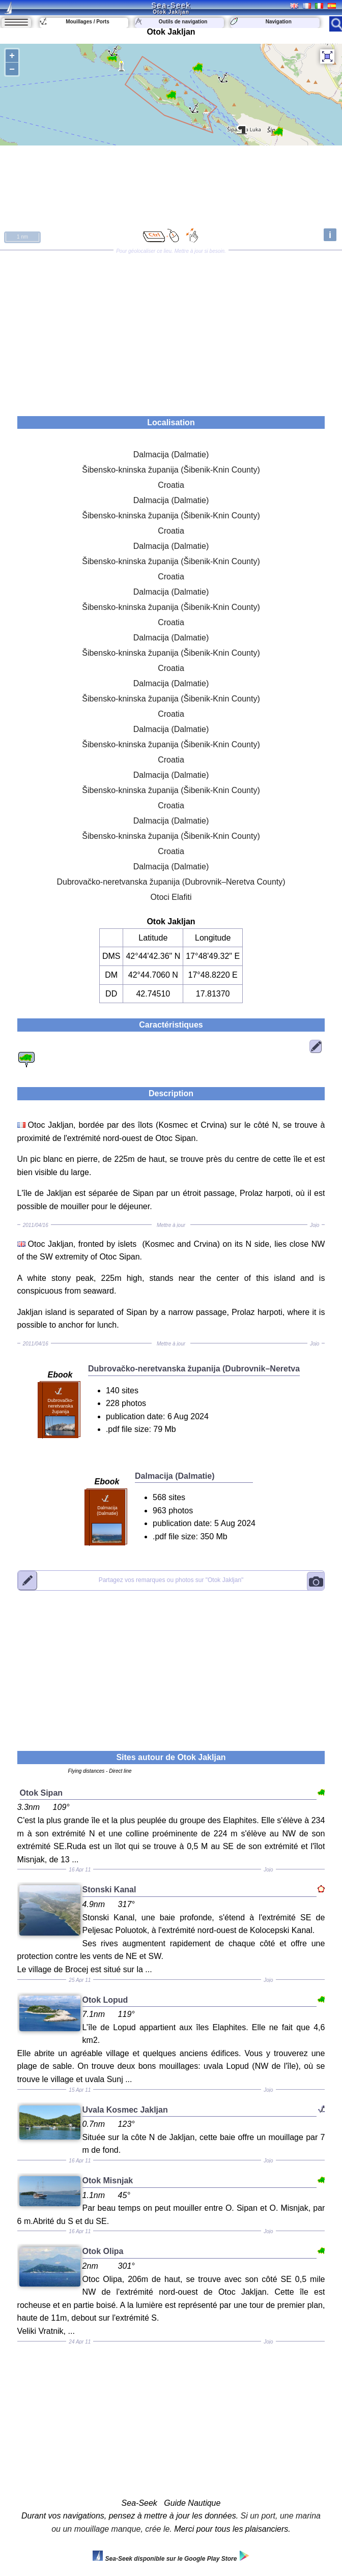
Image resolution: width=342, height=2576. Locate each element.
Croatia (171, 485)
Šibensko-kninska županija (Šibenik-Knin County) (171, 469)
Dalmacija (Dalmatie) (171, 454)
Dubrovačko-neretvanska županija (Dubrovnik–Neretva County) (170, 881)
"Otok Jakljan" (171, 1580)
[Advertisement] (171, 329)
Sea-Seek (170, 5)
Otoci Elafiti (171, 897)
